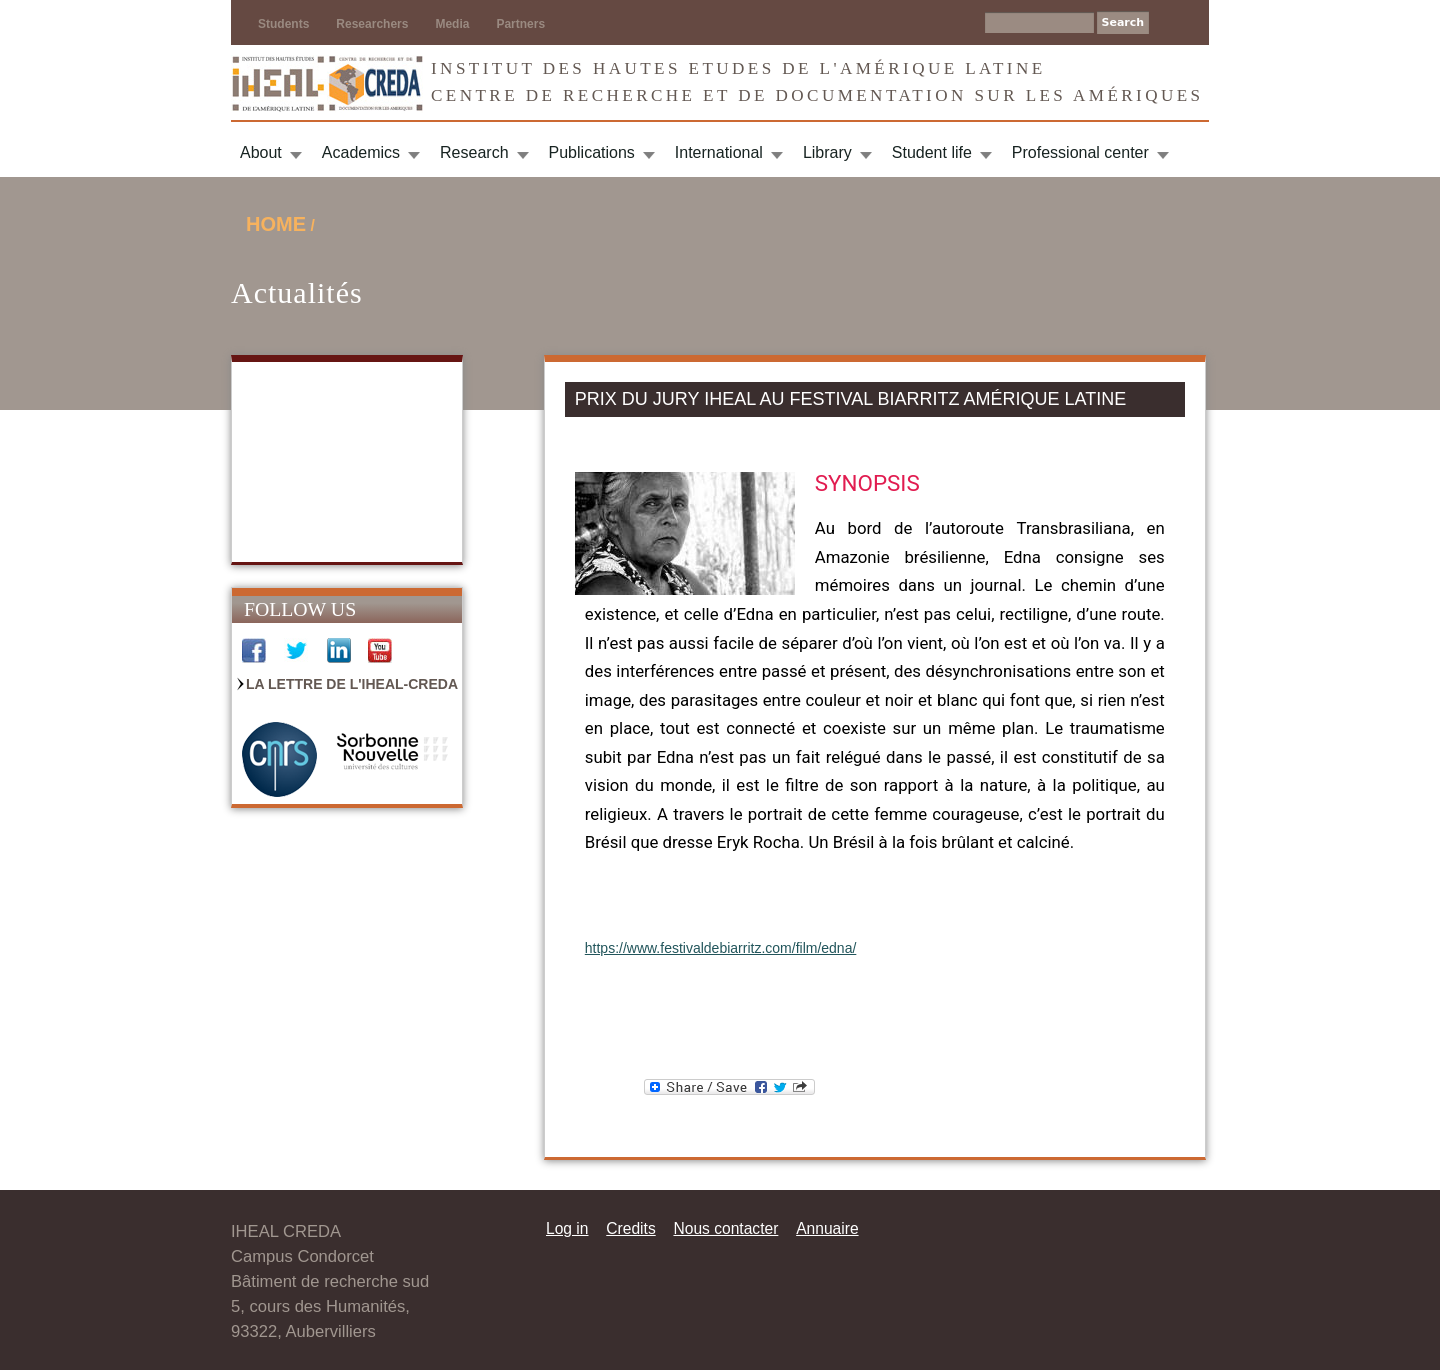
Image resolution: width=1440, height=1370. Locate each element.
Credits (630, 1228)
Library (827, 152)
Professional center (1080, 152)
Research (474, 152)
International (719, 152)
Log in (567, 1228)
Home (276, 224)
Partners (520, 24)
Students (283, 24)
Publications (592, 152)
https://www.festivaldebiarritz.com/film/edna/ (721, 948)
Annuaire (827, 1228)
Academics (361, 152)
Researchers (372, 24)
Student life (932, 152)
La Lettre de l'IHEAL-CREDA (352, 684)
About (261, 152)
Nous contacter (725, 1228)
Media (452, 24)
